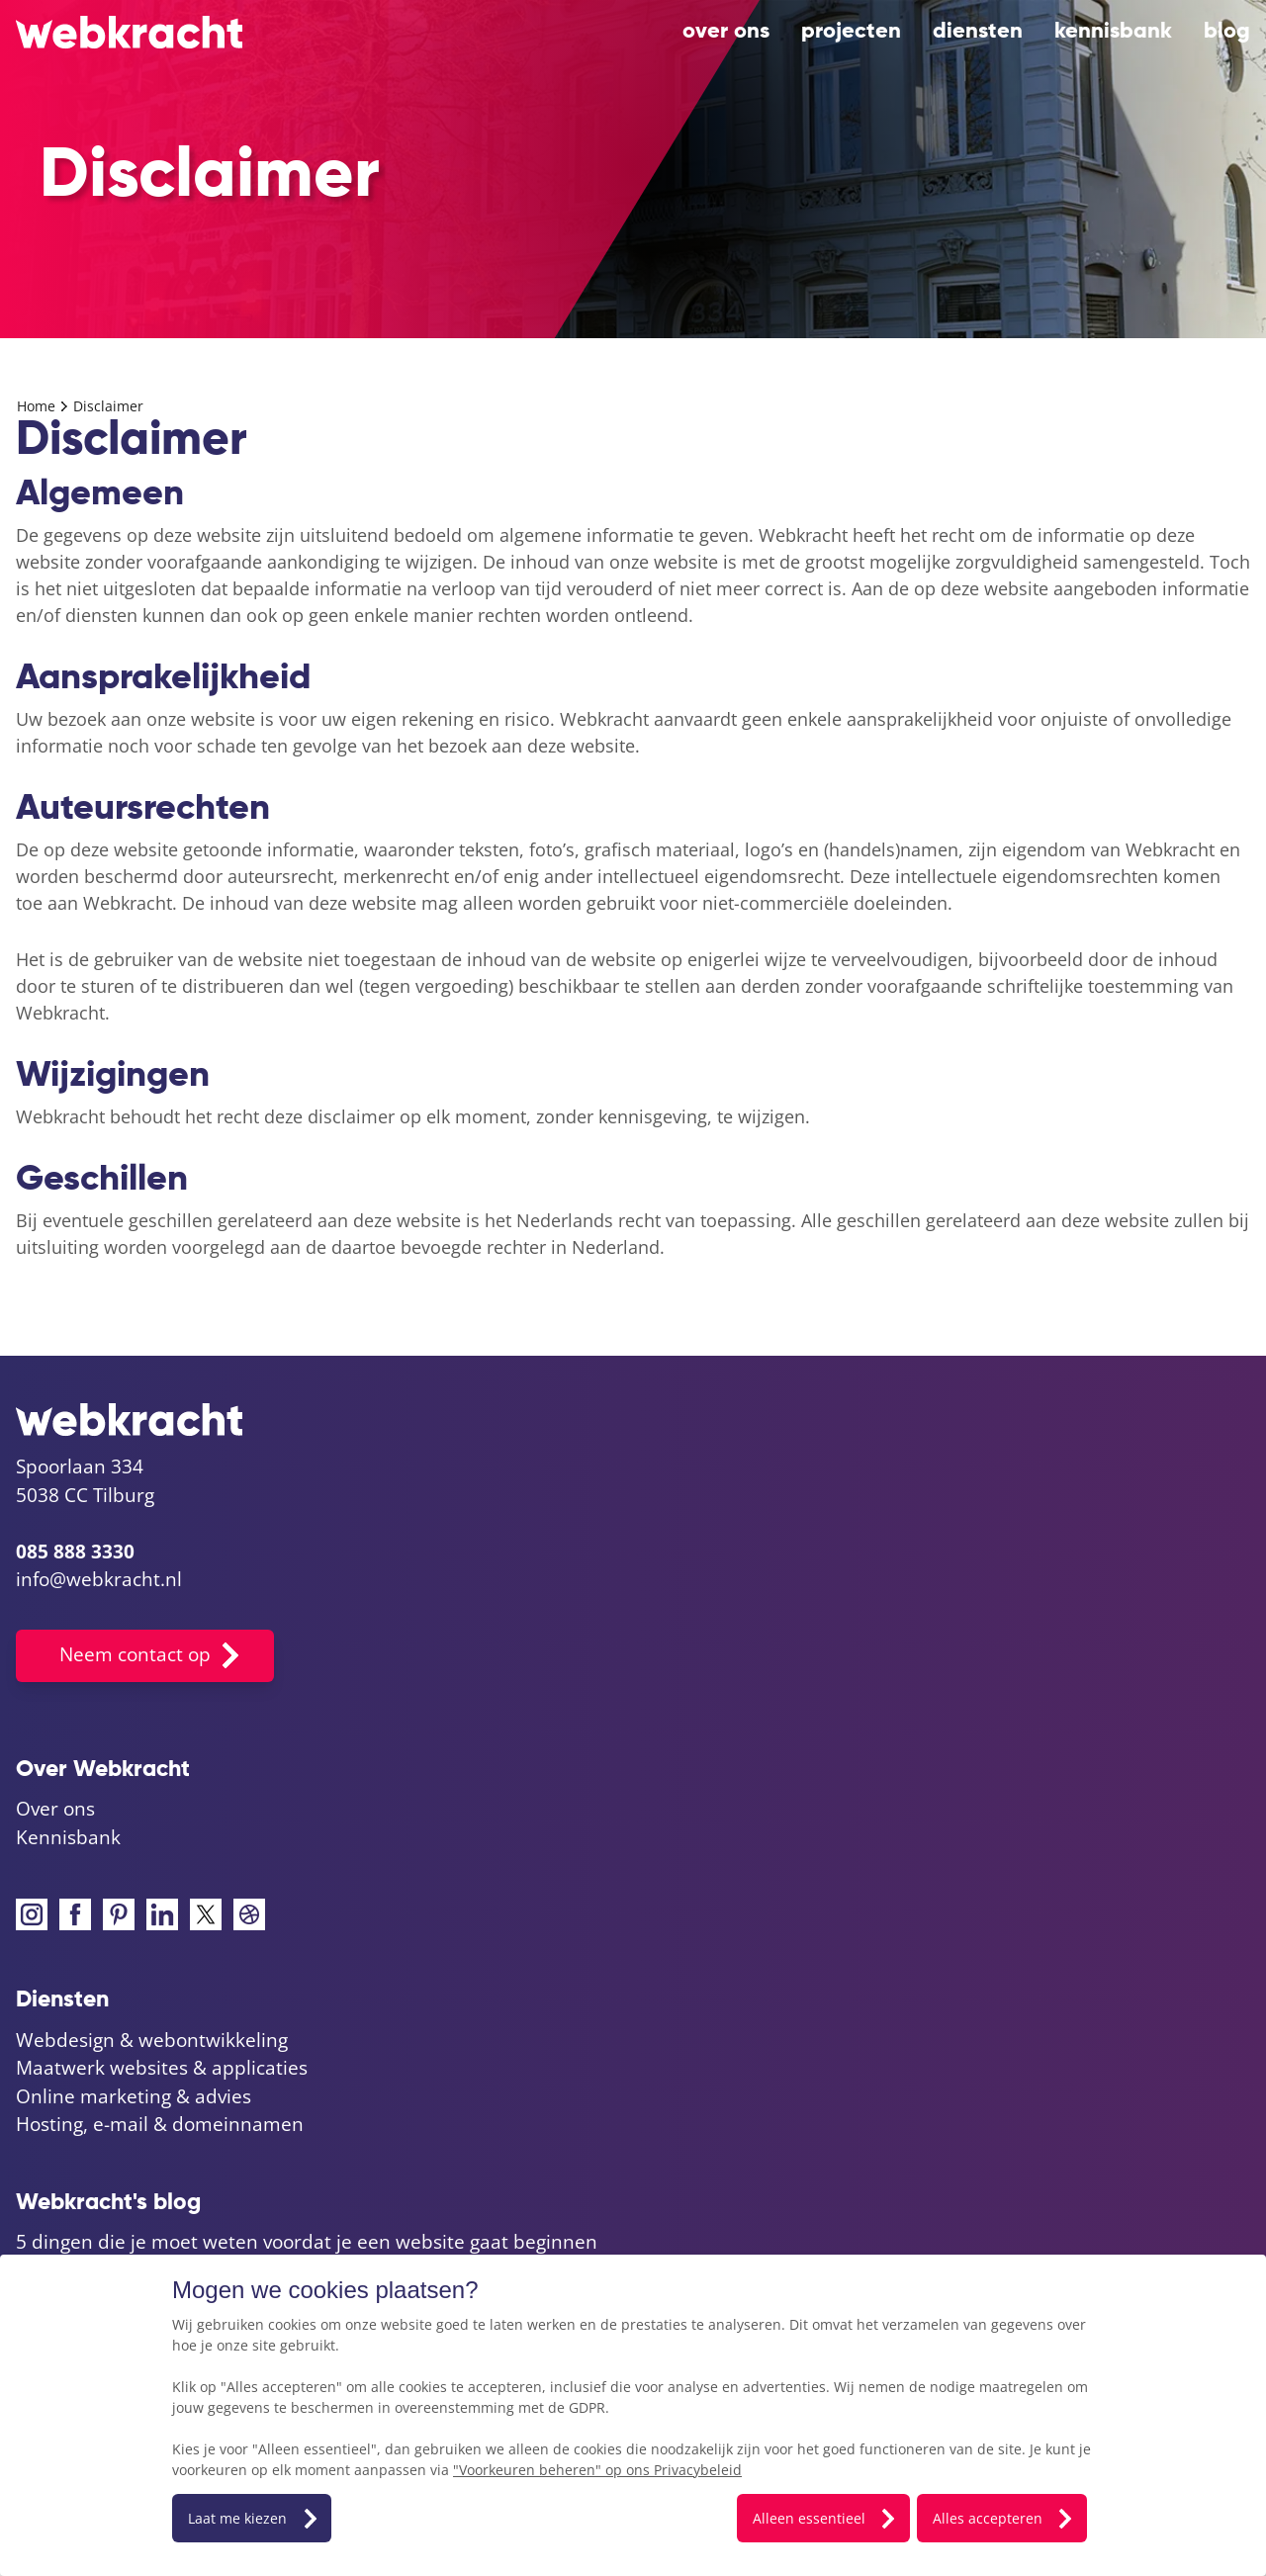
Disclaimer (108, 406)
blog (1227, 32)
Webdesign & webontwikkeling (152, 2040)
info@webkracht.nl (99, 1579)
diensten (978, 32)
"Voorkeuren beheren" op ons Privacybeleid (597, 2469)
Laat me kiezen (237, 2518)
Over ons (725, 32)
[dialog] (633, 2415)
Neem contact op (135, 1654)
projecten (851, 32)
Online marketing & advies (133, 2096)
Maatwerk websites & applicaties (162, 2068)
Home (38, 406)
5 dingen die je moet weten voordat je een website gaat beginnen (306, 2242)
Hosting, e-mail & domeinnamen (160, 2124)
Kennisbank (1113, 32)
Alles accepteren (987, 2518)
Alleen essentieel (809, 2518)
